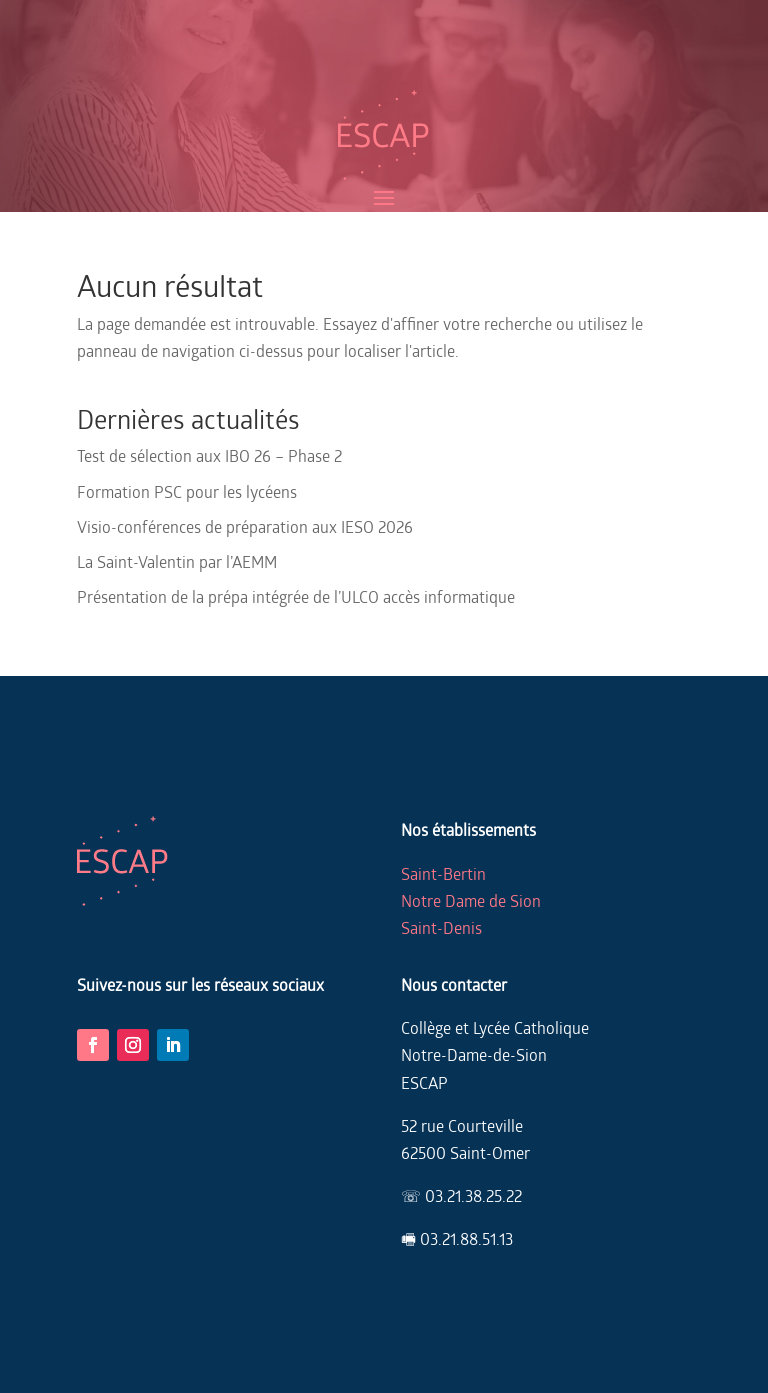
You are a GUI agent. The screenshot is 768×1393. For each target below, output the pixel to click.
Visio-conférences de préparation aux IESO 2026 (245, 526)
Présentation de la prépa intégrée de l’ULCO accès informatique (296, 596)
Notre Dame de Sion (471, 900)
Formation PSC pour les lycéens (187, 491)
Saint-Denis (441, 927)
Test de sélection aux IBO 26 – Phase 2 (209, 455)
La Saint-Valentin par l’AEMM (177, 561)
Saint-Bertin (443, 873)
